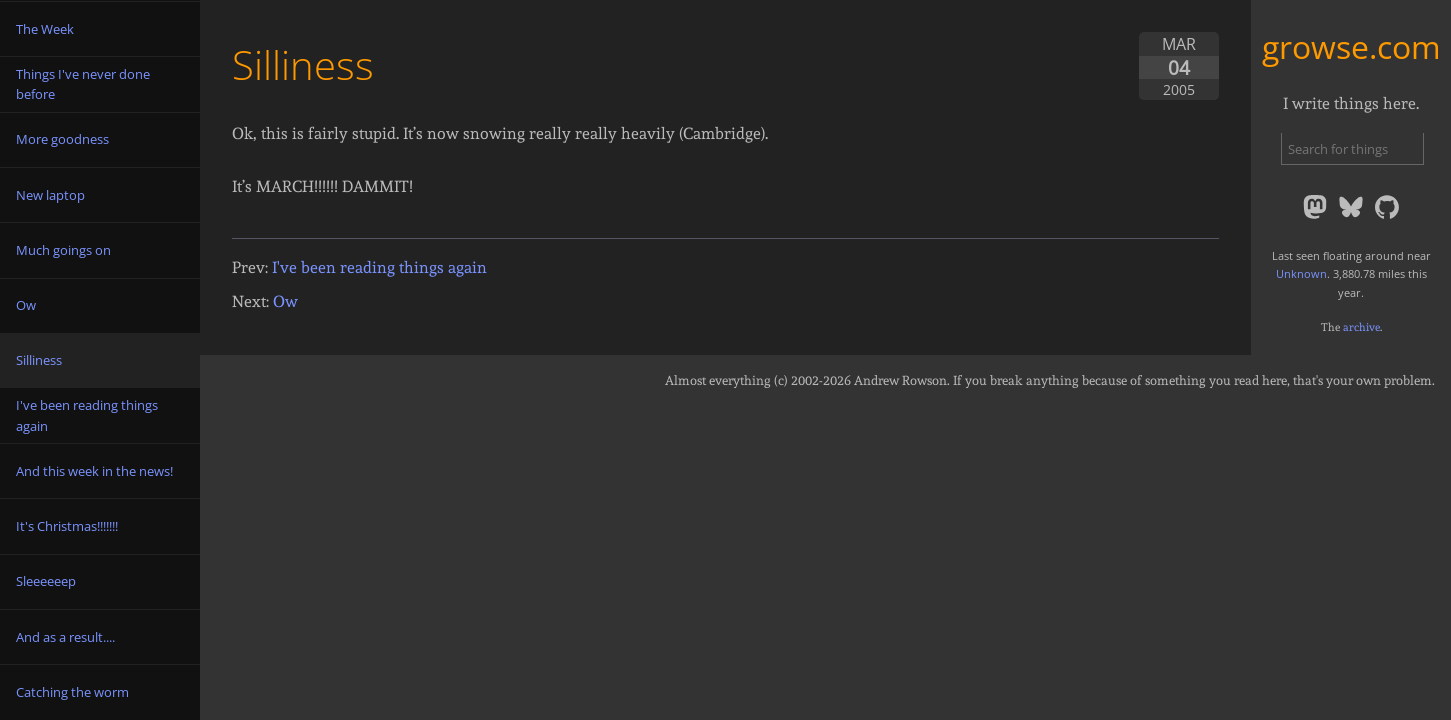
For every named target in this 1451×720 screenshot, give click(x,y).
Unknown (1301, 273)
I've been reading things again (379, 267)
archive (1361, 327)
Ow (285, 301)
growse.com (1351, 46)
